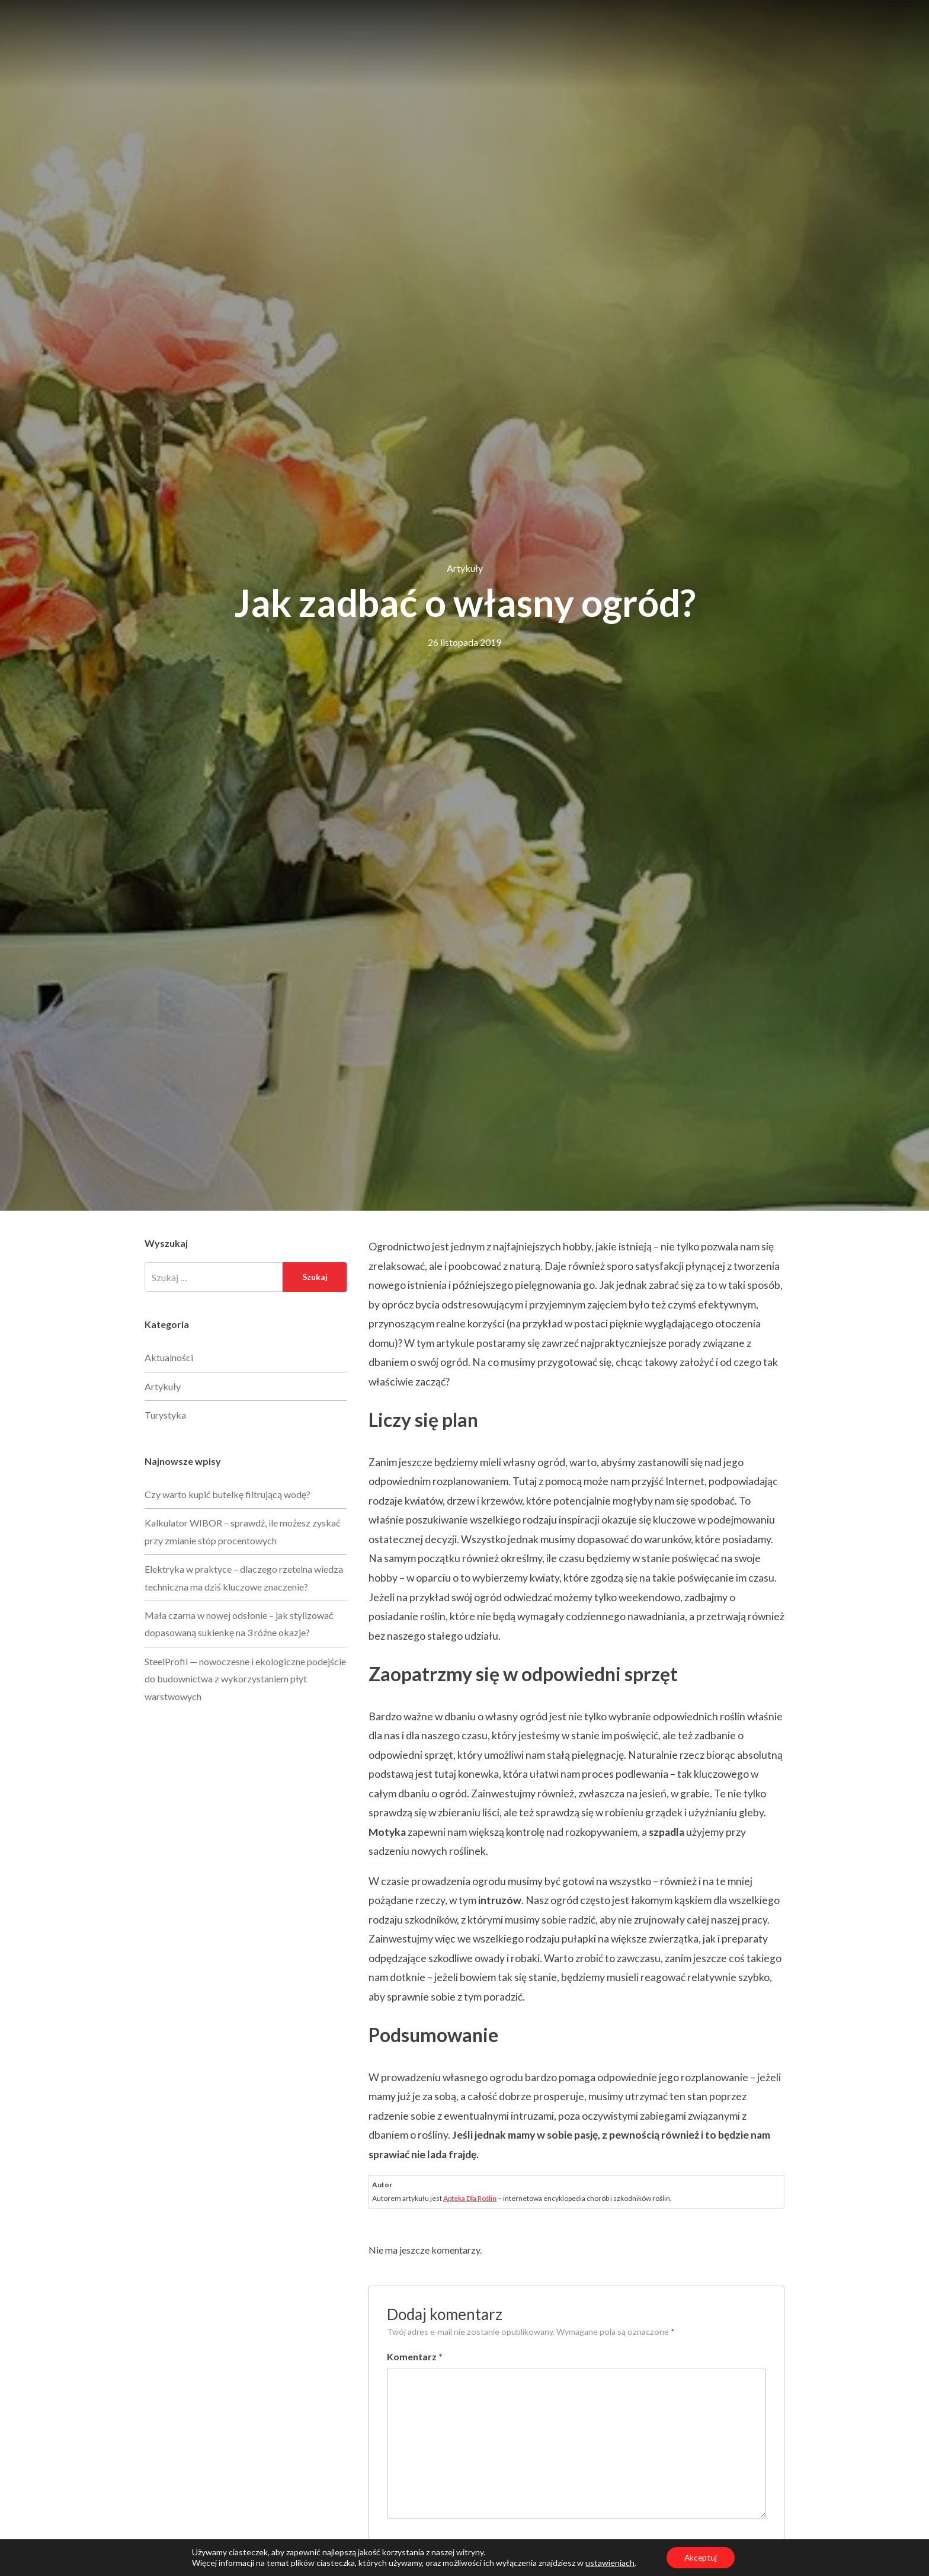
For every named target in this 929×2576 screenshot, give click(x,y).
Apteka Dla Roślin (469, 2198)
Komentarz (415, 2356)
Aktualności (169, 1357)
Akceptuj (700, 2557)
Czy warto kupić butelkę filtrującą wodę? (227, 1494)
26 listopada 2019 (464, 642)
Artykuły (465, 568)
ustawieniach (609, 2563)
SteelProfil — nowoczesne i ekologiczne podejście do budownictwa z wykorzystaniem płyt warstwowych (245, 1679)
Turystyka (165, 1414)
